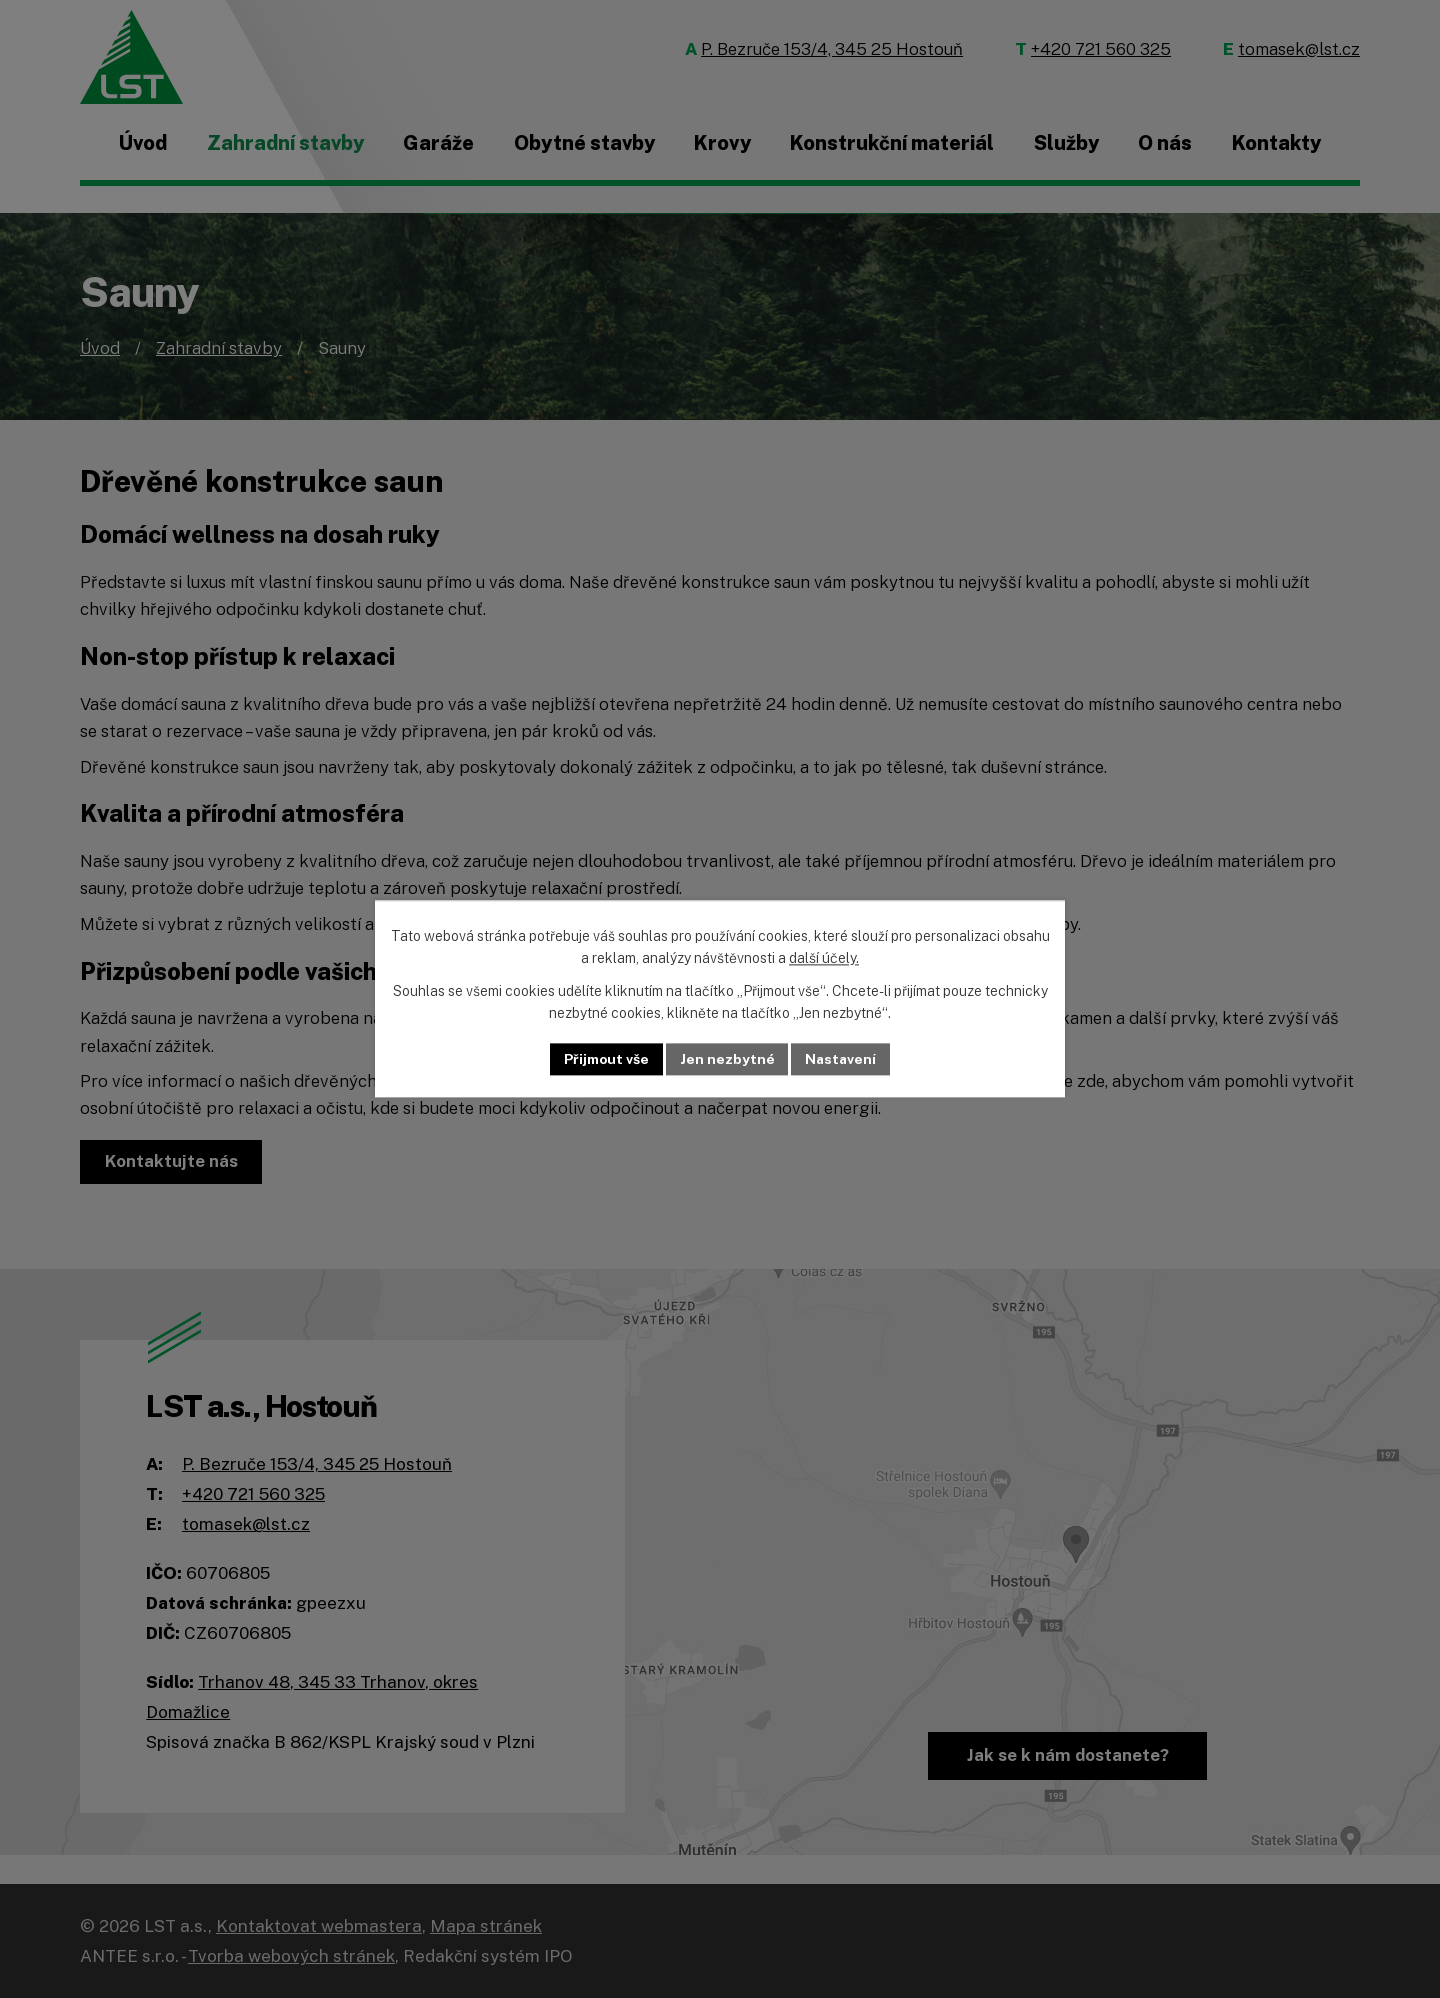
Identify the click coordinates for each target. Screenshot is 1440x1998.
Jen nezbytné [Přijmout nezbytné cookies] (727, 1059)
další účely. (824, 959)
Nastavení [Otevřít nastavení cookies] (842, 1059)
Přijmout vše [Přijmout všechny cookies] (605, 1059)
